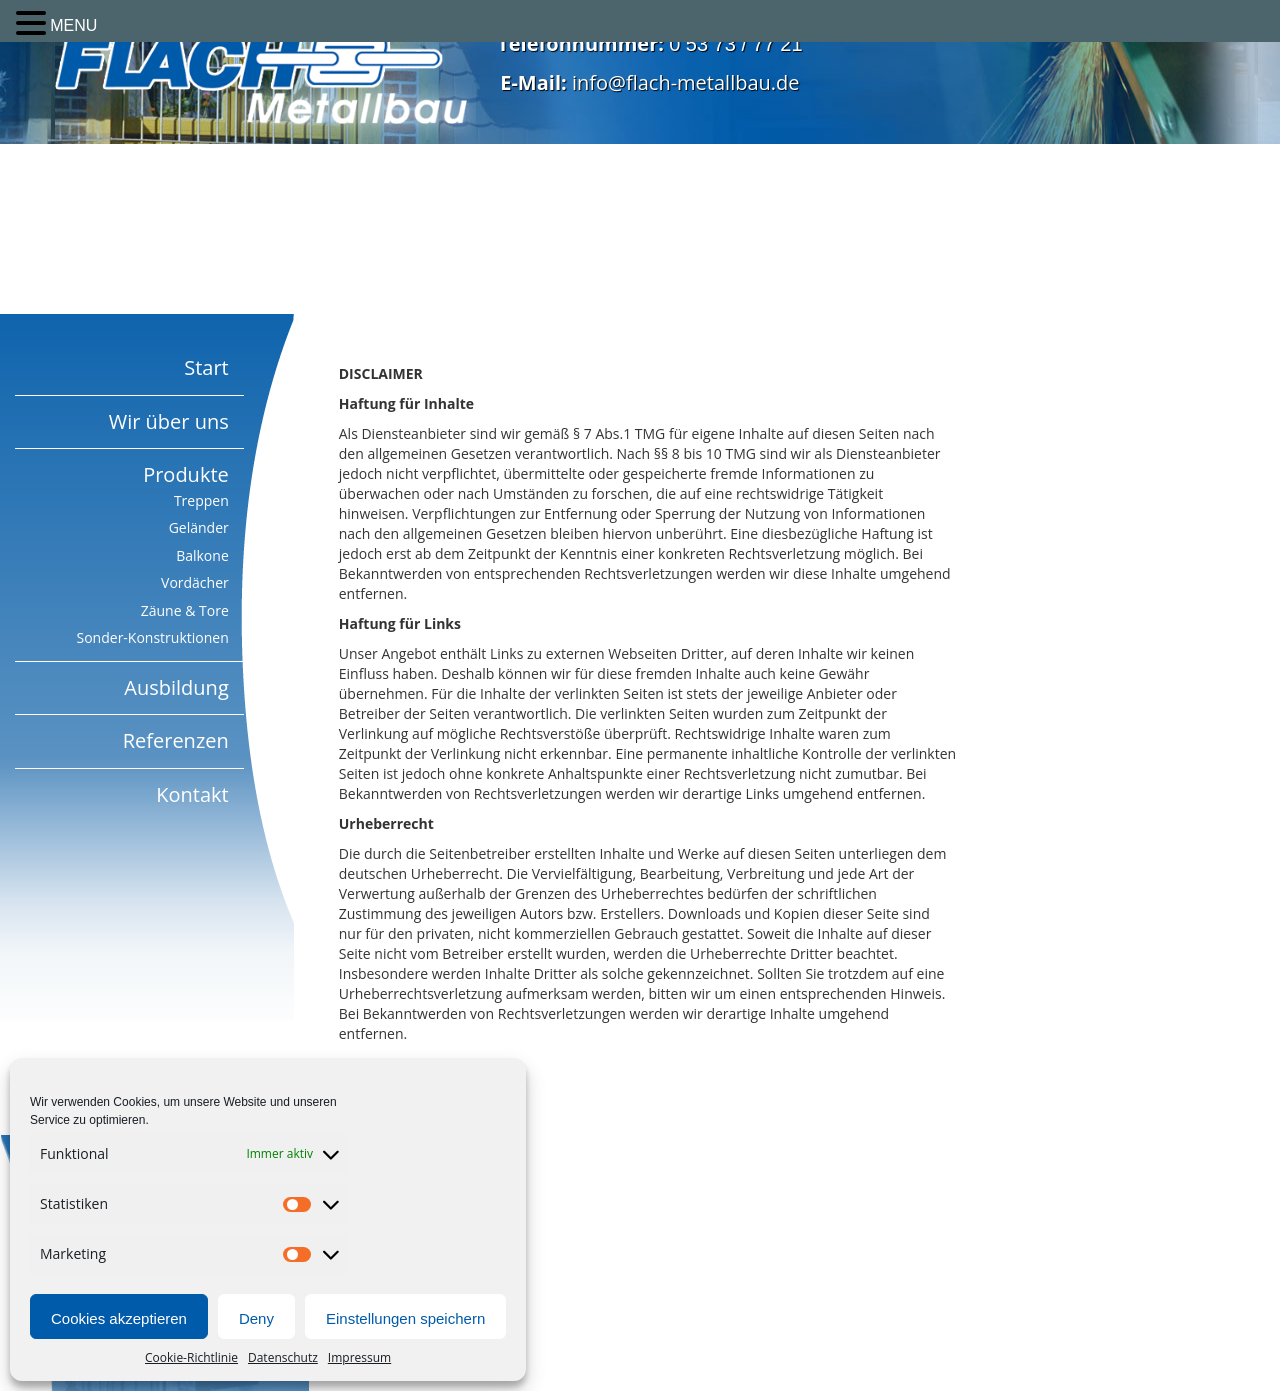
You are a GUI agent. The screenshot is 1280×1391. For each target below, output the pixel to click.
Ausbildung (176, 687)
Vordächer (195, 582)
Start (206, 367)
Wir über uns (169, 421)
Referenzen (176, 740)
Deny (256, 1318)
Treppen (201, 500)
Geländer (199, 527)
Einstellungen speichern (405, 1318)
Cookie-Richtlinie (191, 1357)
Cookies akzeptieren (119, 1318)
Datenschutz (283, 1357)
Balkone (202, 555)
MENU (73, 25)
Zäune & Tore (185, 610)
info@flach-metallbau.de (686, 82)
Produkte (186, 474)
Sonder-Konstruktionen (153, 637)
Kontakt (192, 794)
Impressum (359, 1357)
